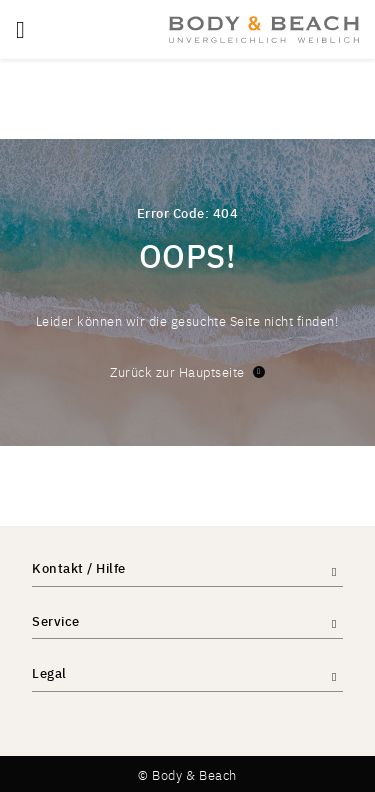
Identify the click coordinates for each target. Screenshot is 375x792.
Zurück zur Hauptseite (187, 371)
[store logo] (264, 29)
